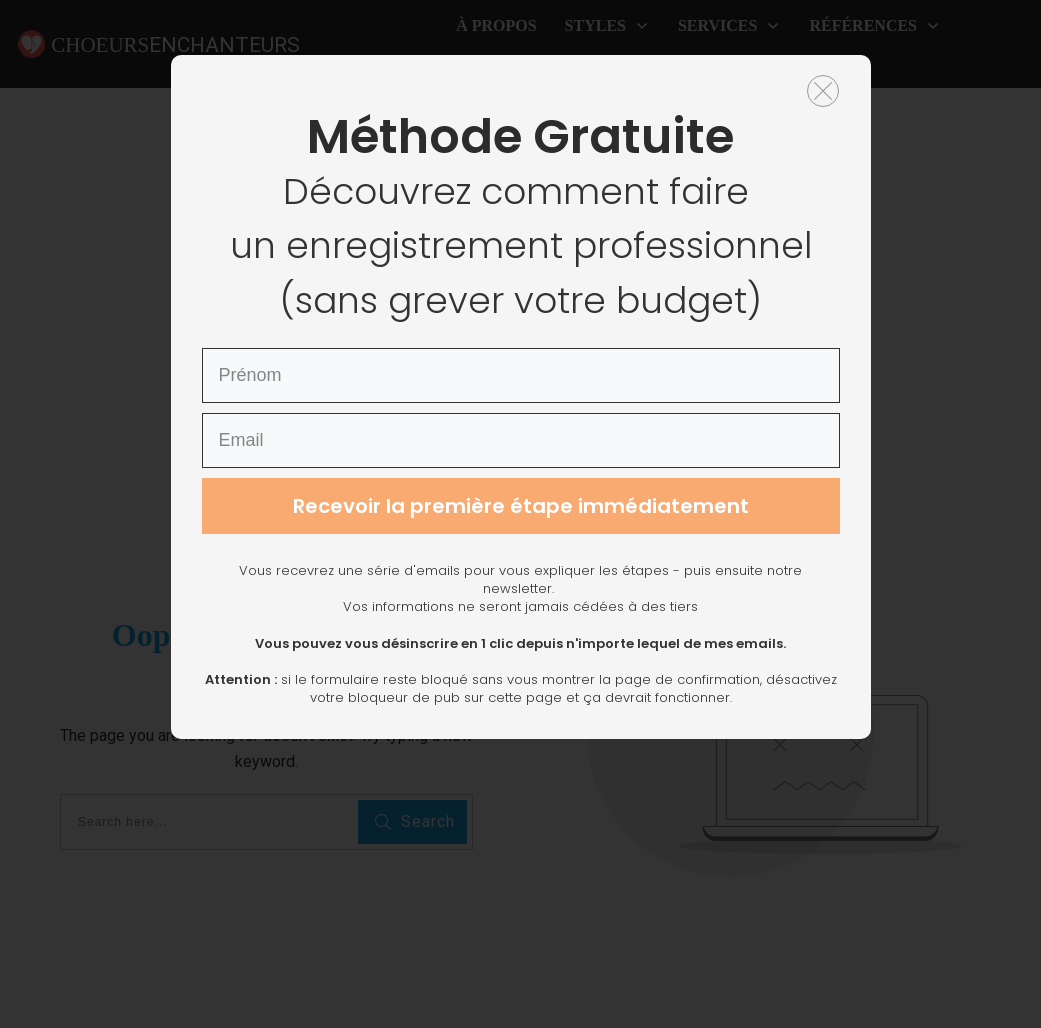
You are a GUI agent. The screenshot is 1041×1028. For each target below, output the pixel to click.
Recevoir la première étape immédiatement (521, 623)
